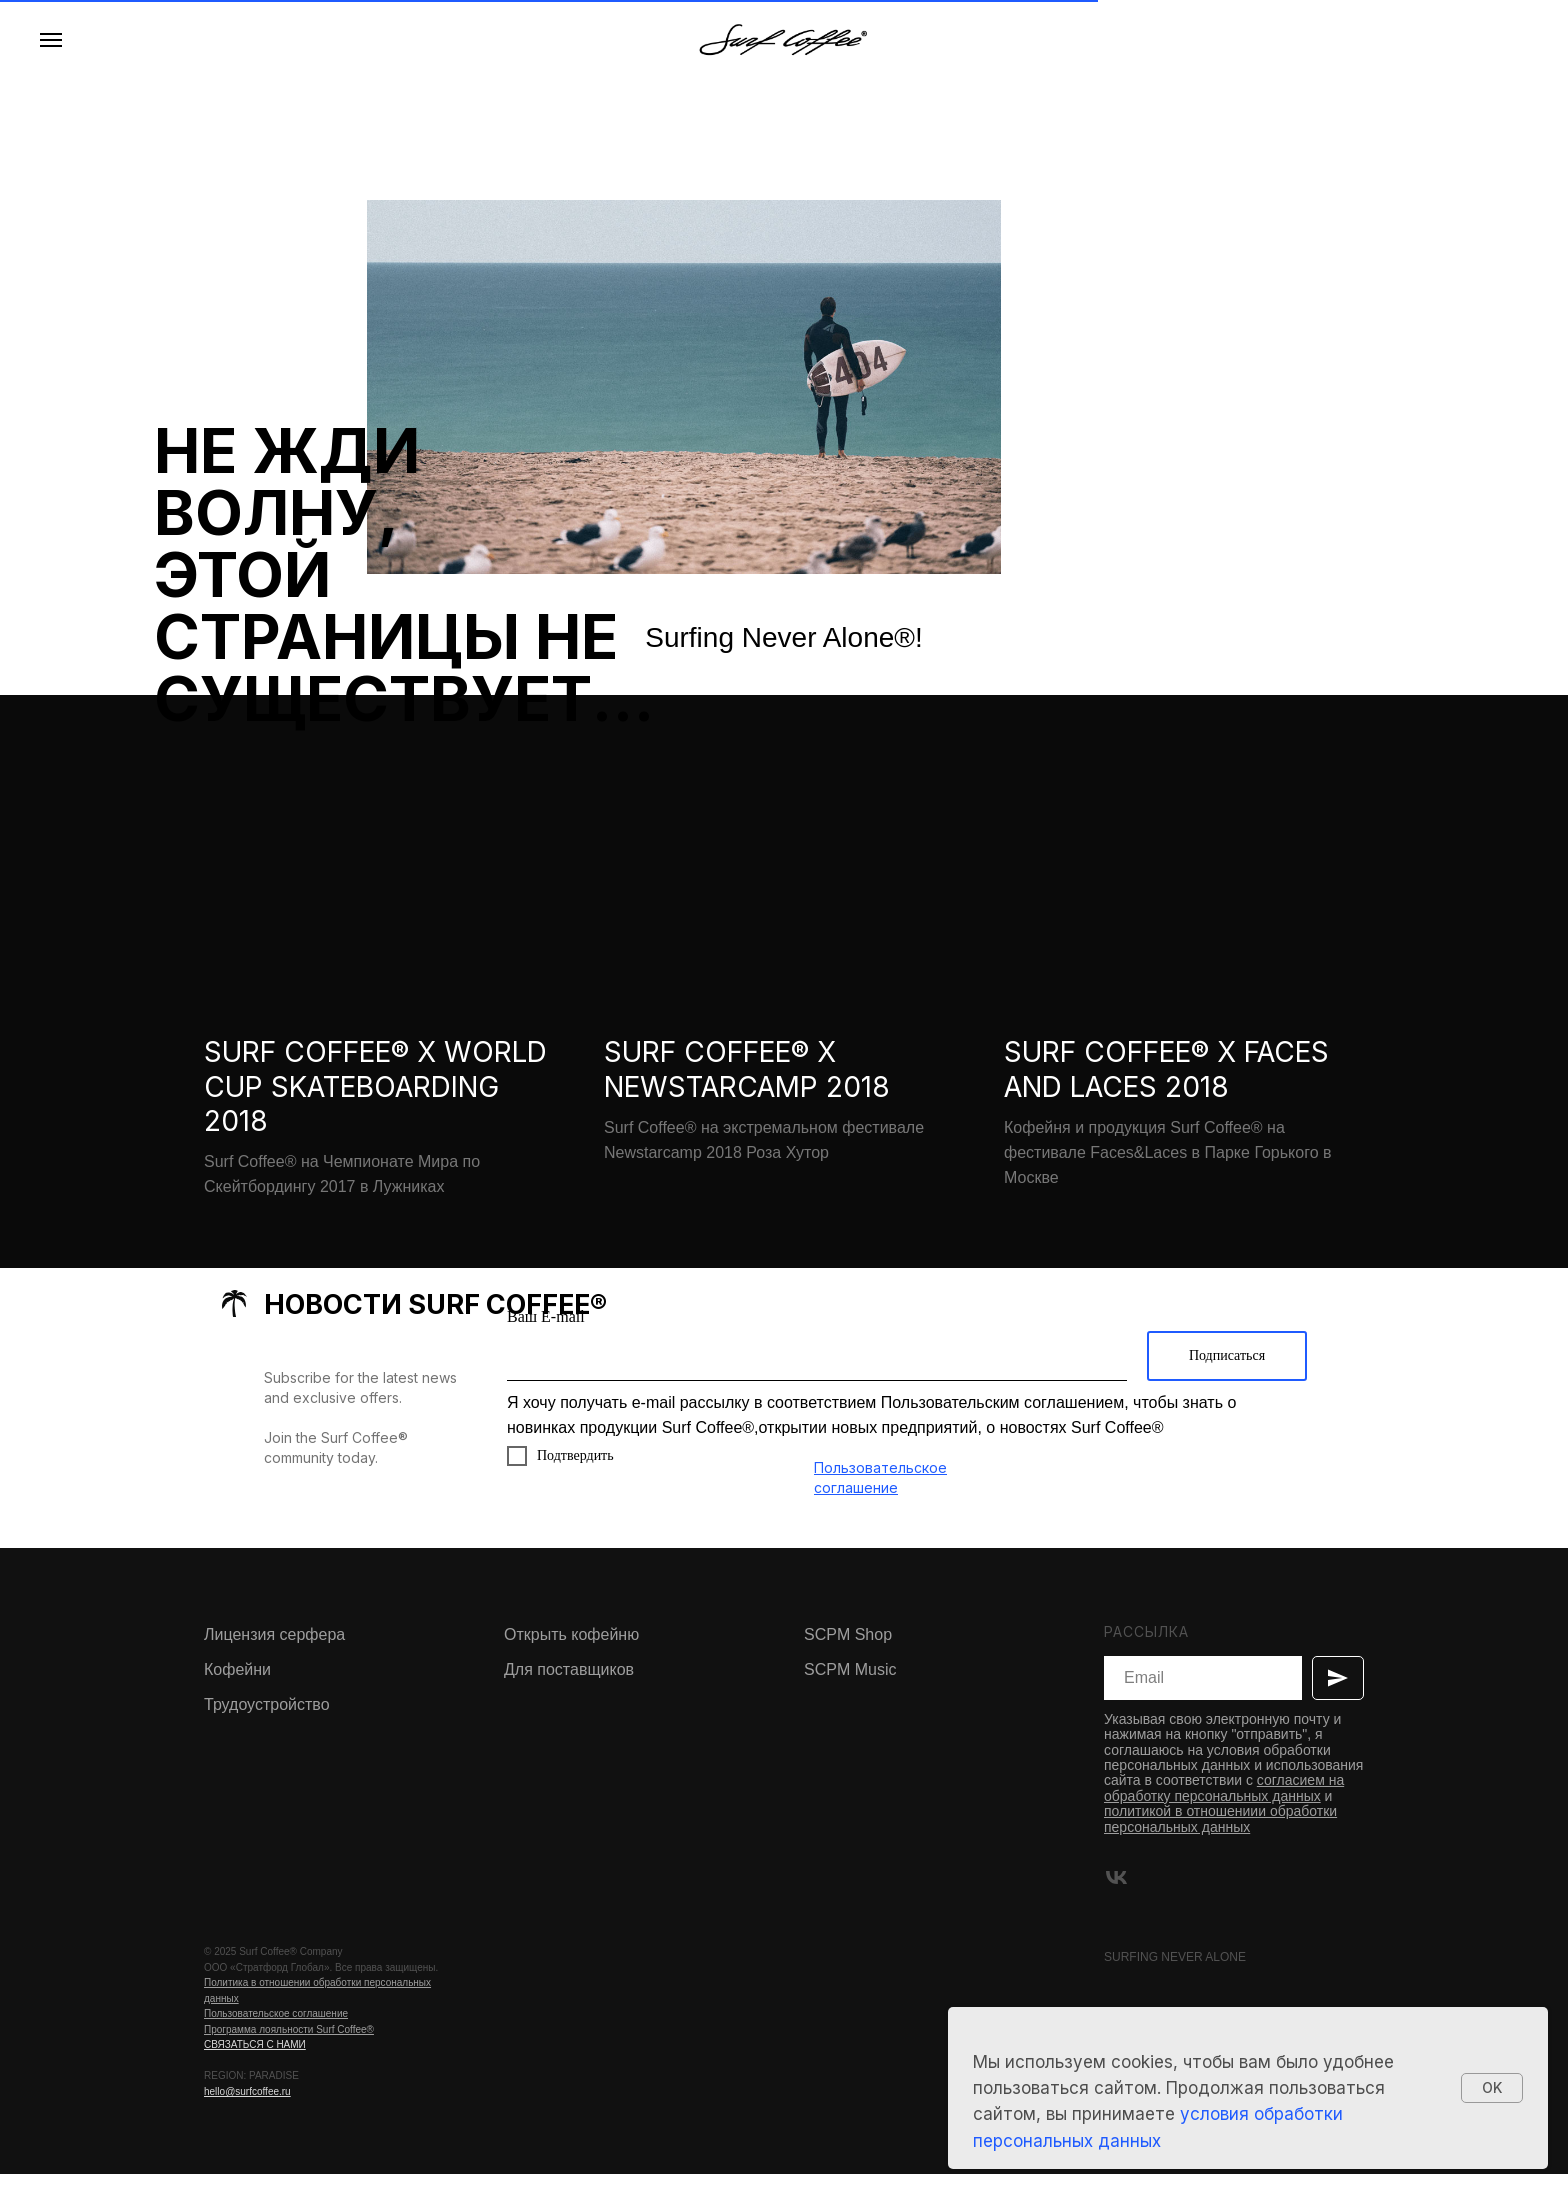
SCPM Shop (848, 1658)
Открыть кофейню (571, 1658)
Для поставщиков (569, 1693)
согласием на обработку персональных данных (1224, 1812)
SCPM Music (850, 1693)
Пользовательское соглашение (276, 2038)
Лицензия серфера (274, 1658)
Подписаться (1227, 1379)
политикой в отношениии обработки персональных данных (1220, 1842)
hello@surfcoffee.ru (247, 2115)
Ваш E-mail (546, 1340)
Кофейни (237, 1693)
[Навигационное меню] (51, 40)
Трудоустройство (267, 1728)
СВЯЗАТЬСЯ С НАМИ (255, 2069)
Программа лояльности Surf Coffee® (289, 2053)
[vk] (1116, 1901)
